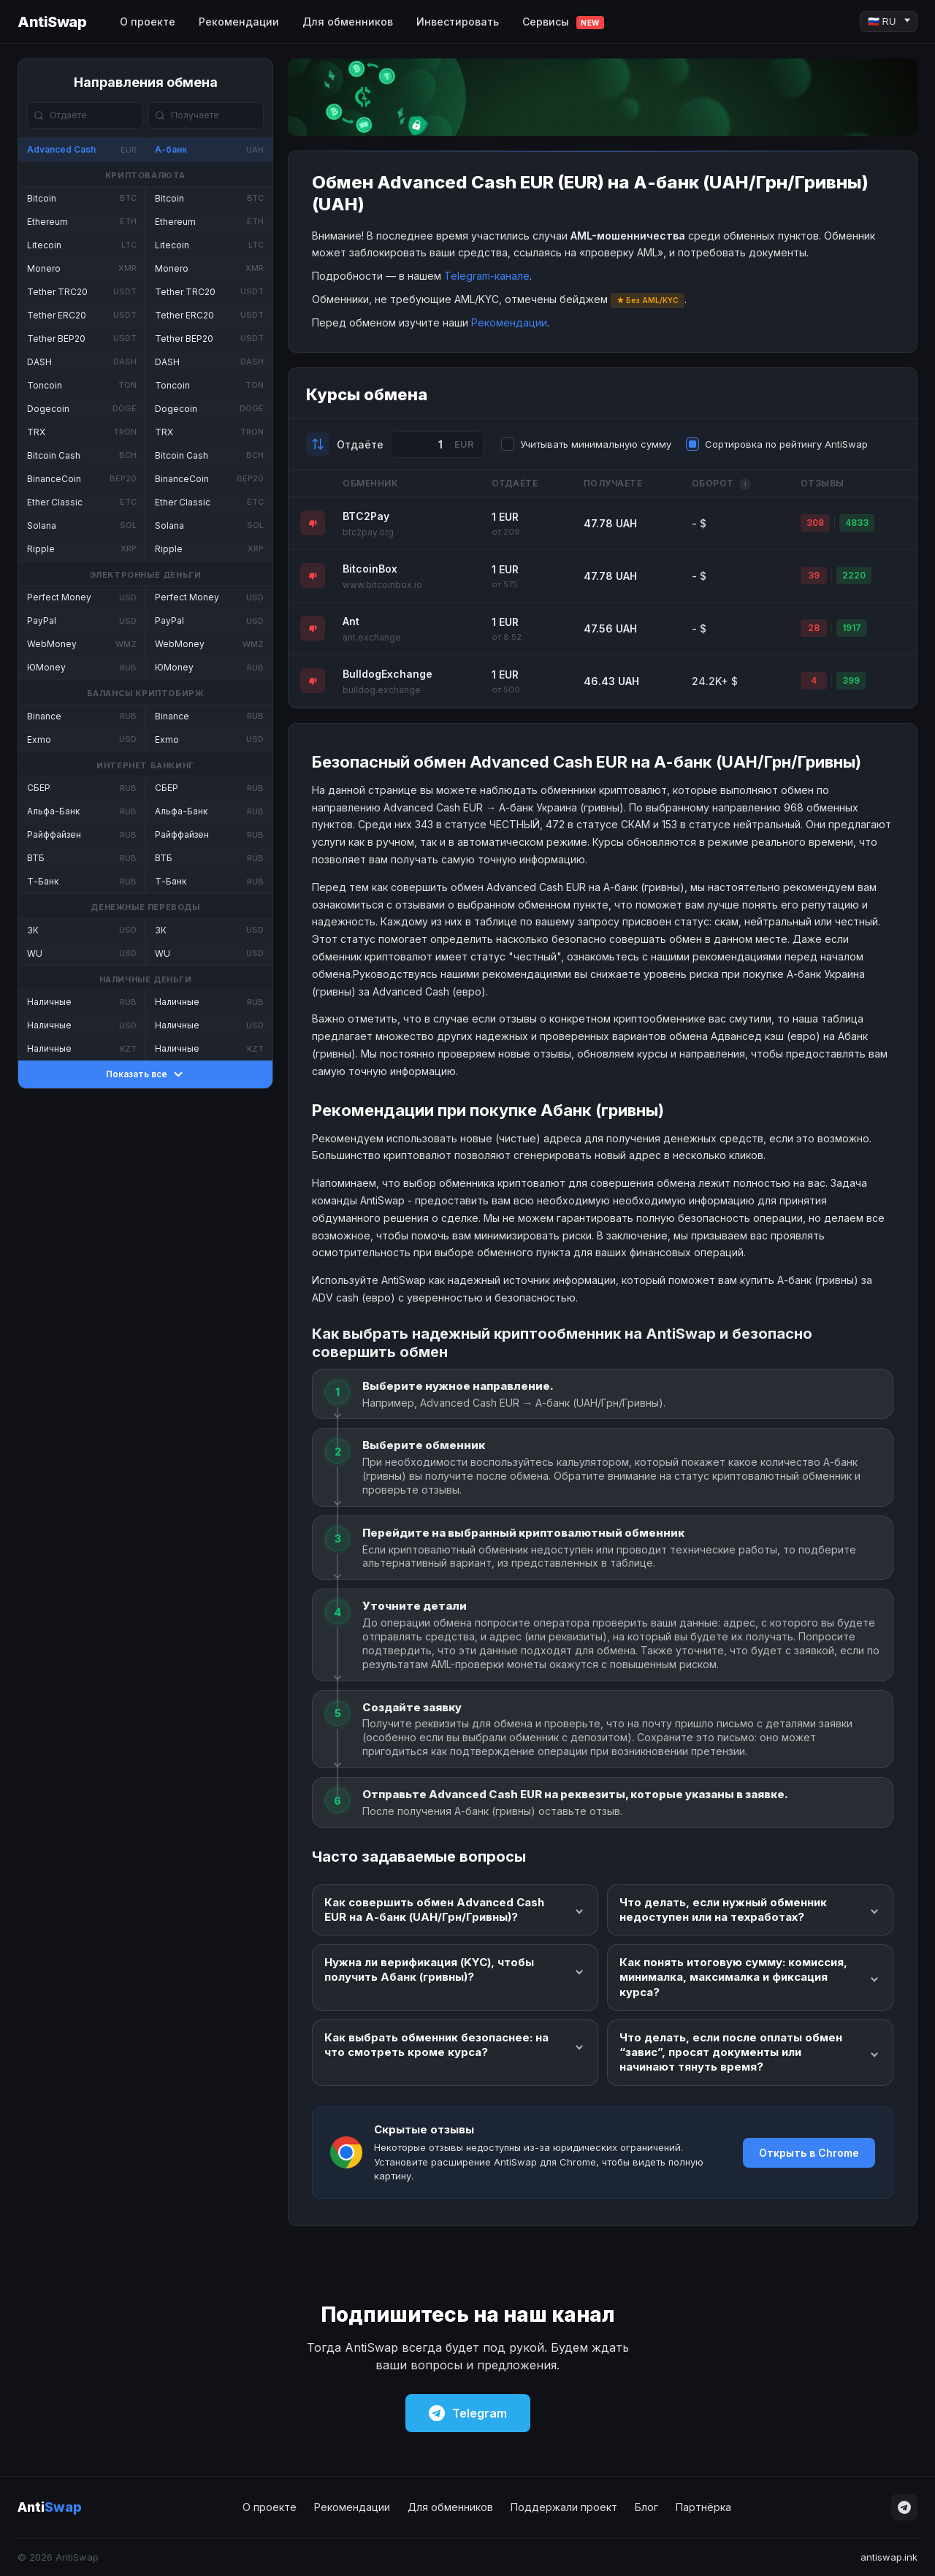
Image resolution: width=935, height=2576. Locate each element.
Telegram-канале (487, 276)
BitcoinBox (370, 568)
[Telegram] (904, 2507)
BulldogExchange (387, 674)
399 (851, 680)
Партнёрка (703, 2507)
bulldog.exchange (382, 689)
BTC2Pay (366, 516)
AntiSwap (52, 22)
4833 (857, 522)
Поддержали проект (564, 2507)
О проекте (147, 21)
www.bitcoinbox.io (382, 584)
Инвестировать (457, 21)
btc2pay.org (368, 532)
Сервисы (563, 22)
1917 (851, 627)
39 (814, 575)
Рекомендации (239, 21)
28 (814, 627)
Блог (646, 2507)
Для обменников (347, 21)
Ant (351, 621)
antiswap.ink (888, 2557)
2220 (854, 575)
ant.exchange (372, 637)
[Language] (888, 21)
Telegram (468, 2413)
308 (815, 522)
